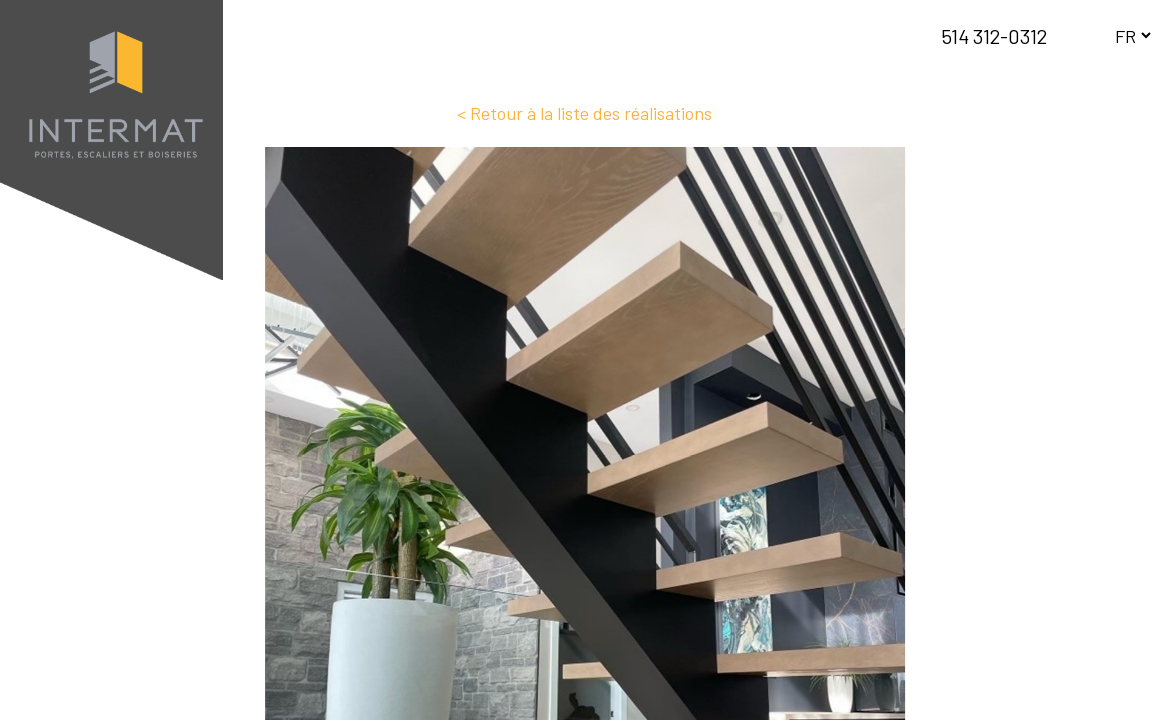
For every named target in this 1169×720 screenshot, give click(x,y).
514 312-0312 (994, 36)
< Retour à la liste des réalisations (584, 113)
